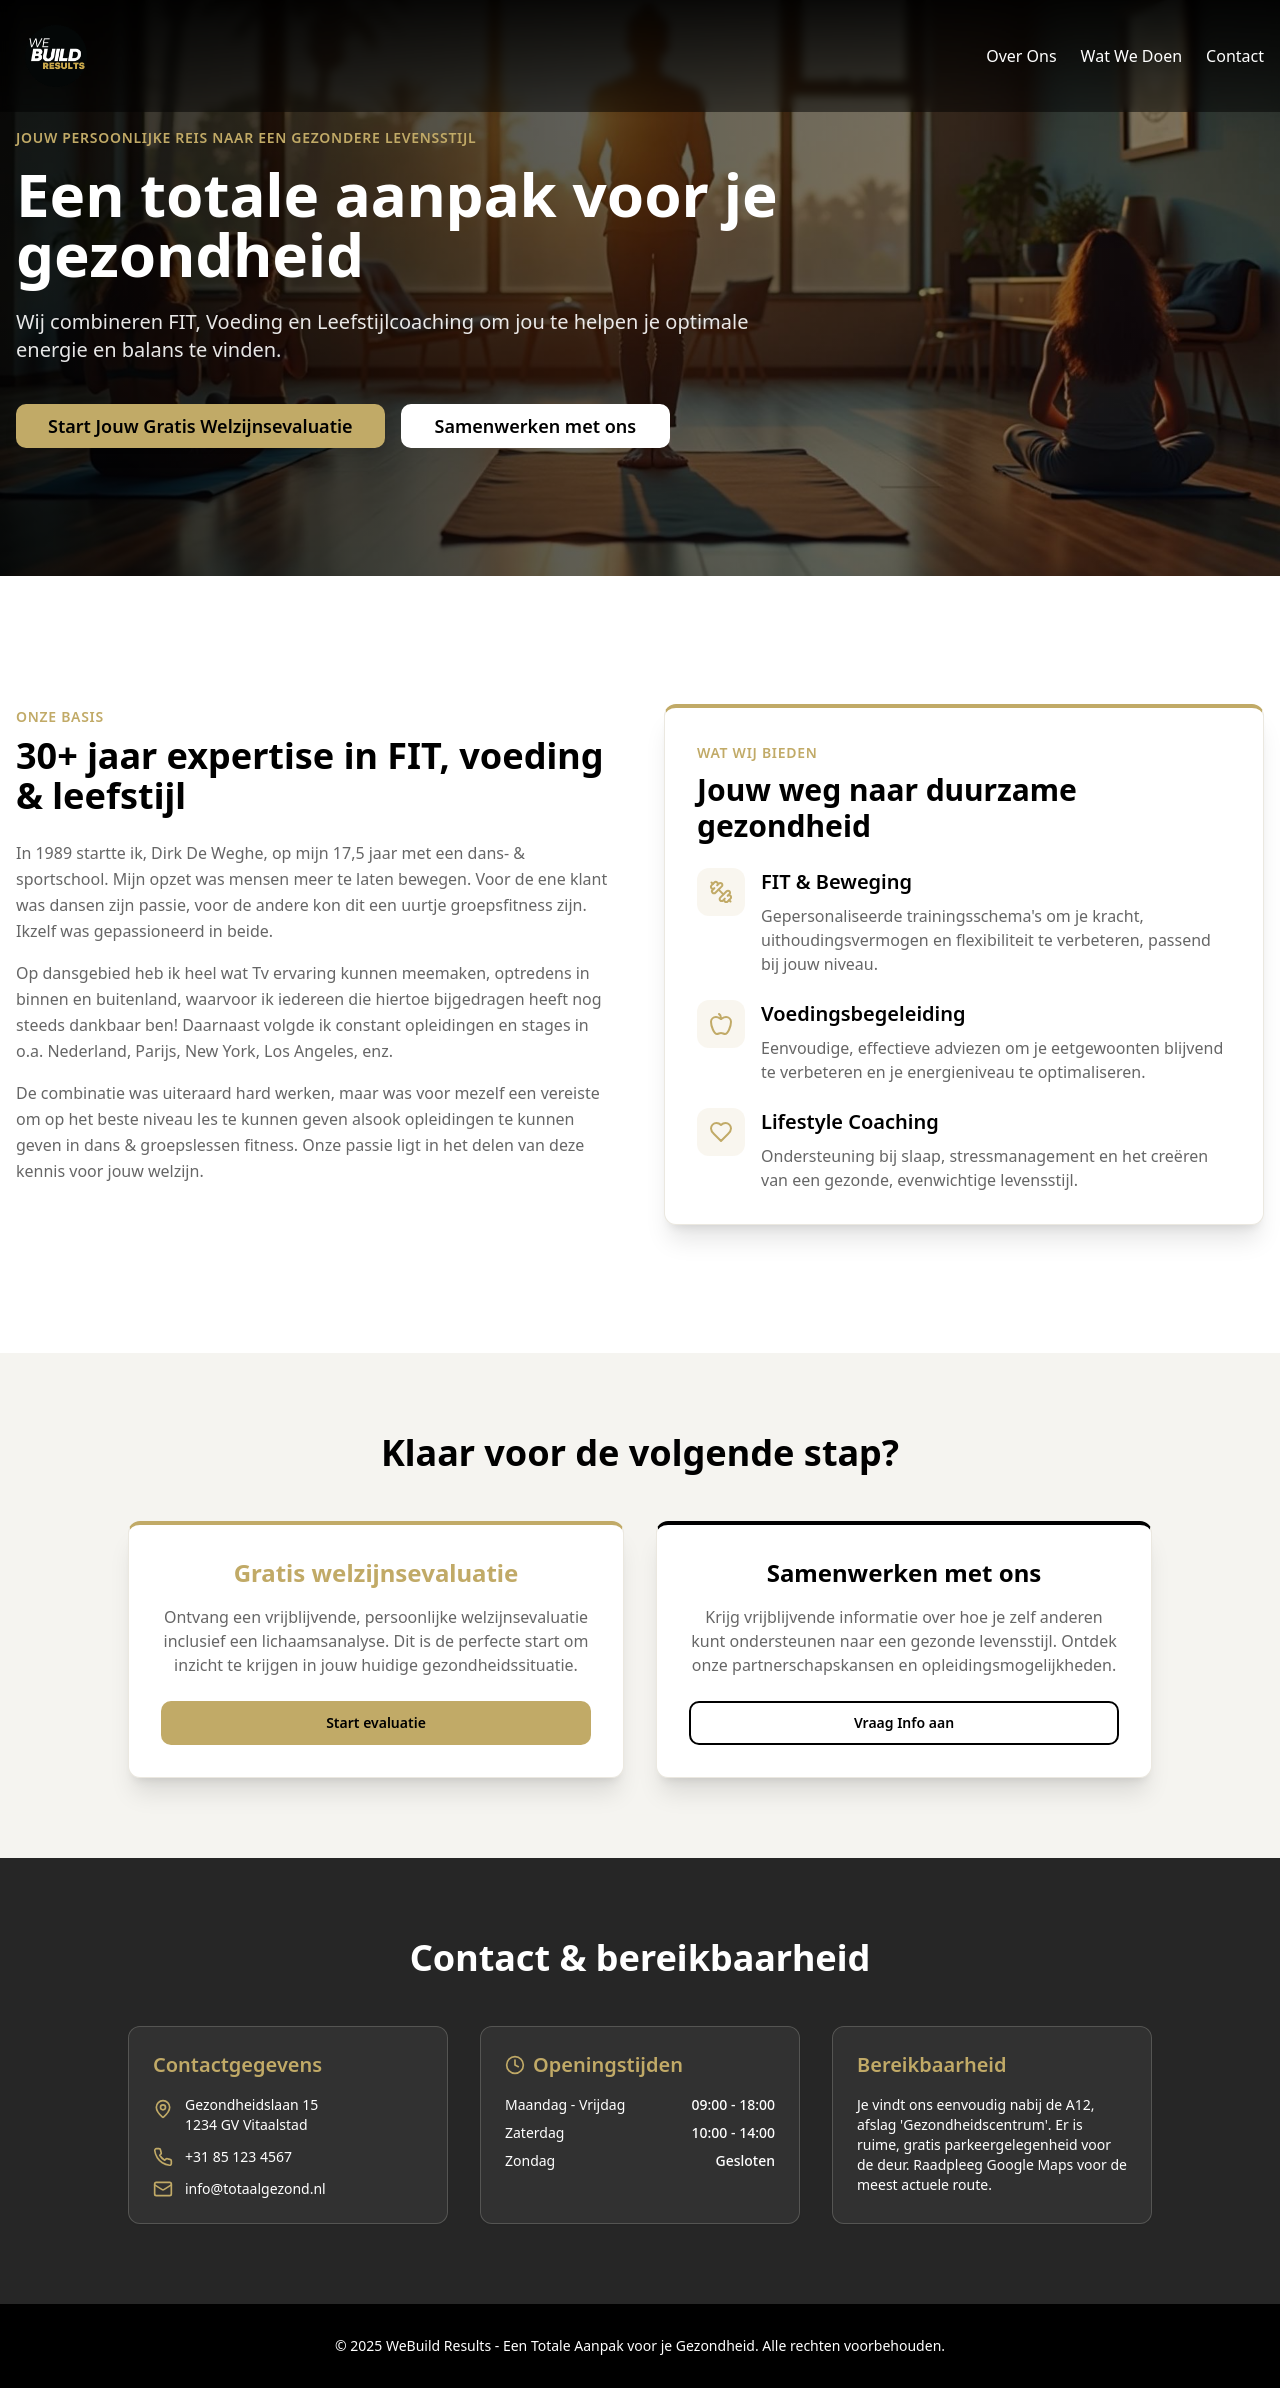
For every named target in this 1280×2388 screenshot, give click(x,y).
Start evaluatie (376, 1722)
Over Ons (1021, 56)
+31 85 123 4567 (238, 2156)
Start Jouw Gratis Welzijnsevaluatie (200, 426)
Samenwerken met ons (536, 426)
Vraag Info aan (904, 1722)
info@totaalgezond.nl (255, 2188)
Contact (1235, 56)
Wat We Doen (1132, 56)
